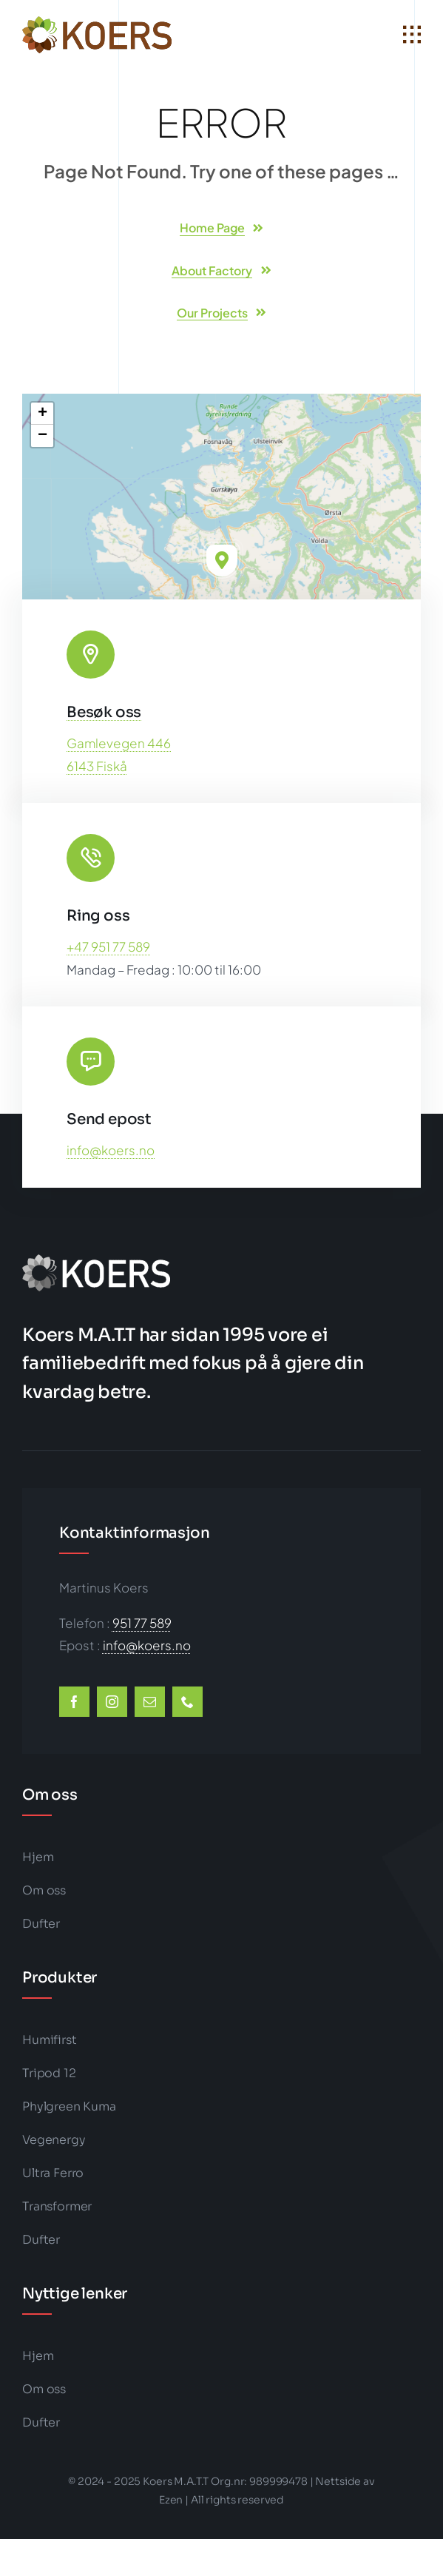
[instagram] (112, 1701)
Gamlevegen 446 (119, 743)
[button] (221, 560)
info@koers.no (111, 1150)
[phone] (187, 1701)
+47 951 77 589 (108, 946)
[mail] (150, 1701)
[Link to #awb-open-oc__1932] (412, 35)
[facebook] (74, 1701)
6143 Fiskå (97, 766)
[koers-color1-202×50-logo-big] (97, 22)
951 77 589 (142, 1623)
